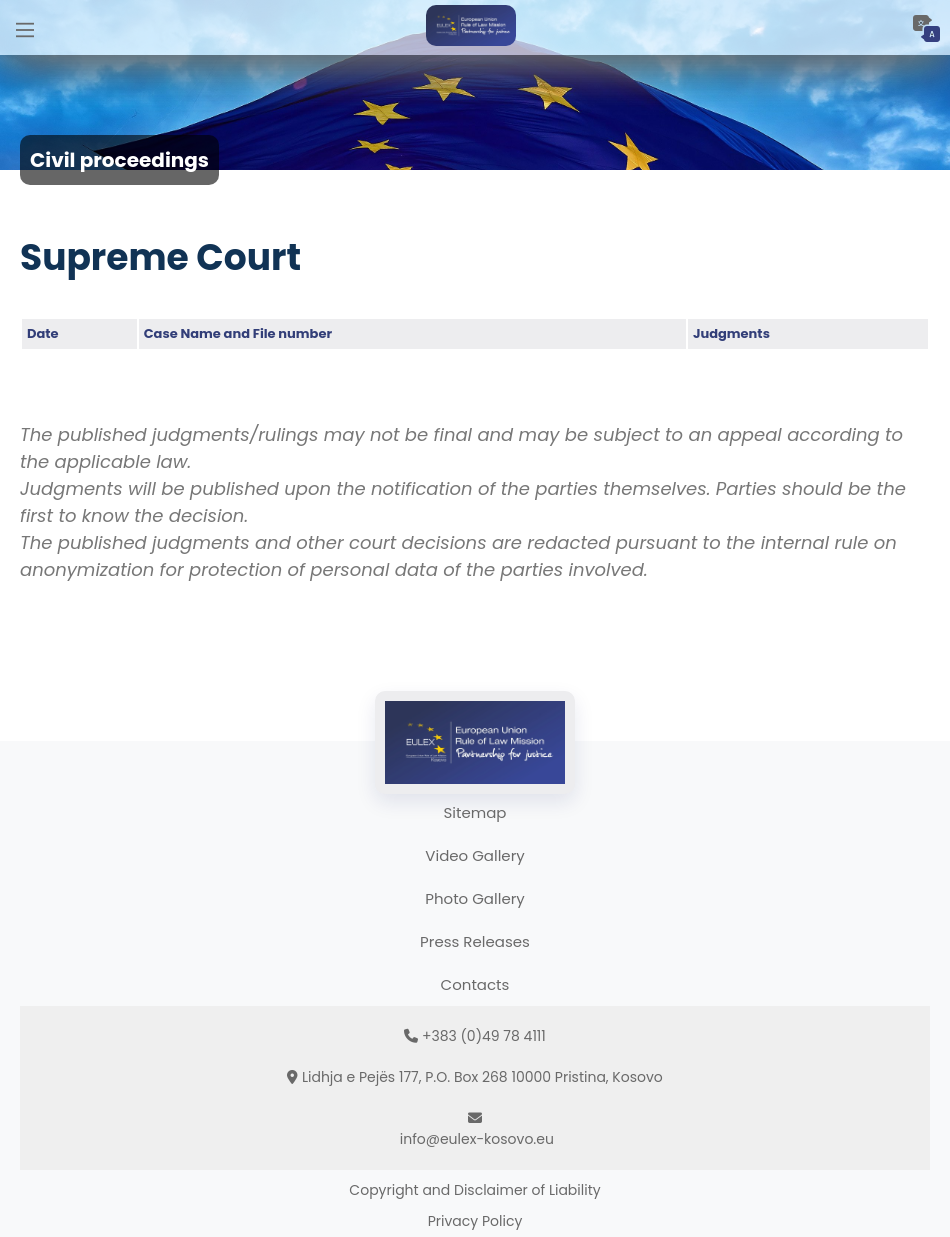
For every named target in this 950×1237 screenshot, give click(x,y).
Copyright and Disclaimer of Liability (474, 1190)
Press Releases (475, 941)
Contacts (475, 984)
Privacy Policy (475, 1221)
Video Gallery (474, 855)
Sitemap (475, 812)
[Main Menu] (25, 27)
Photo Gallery (474, 898)
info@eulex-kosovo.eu (477, 1139)
